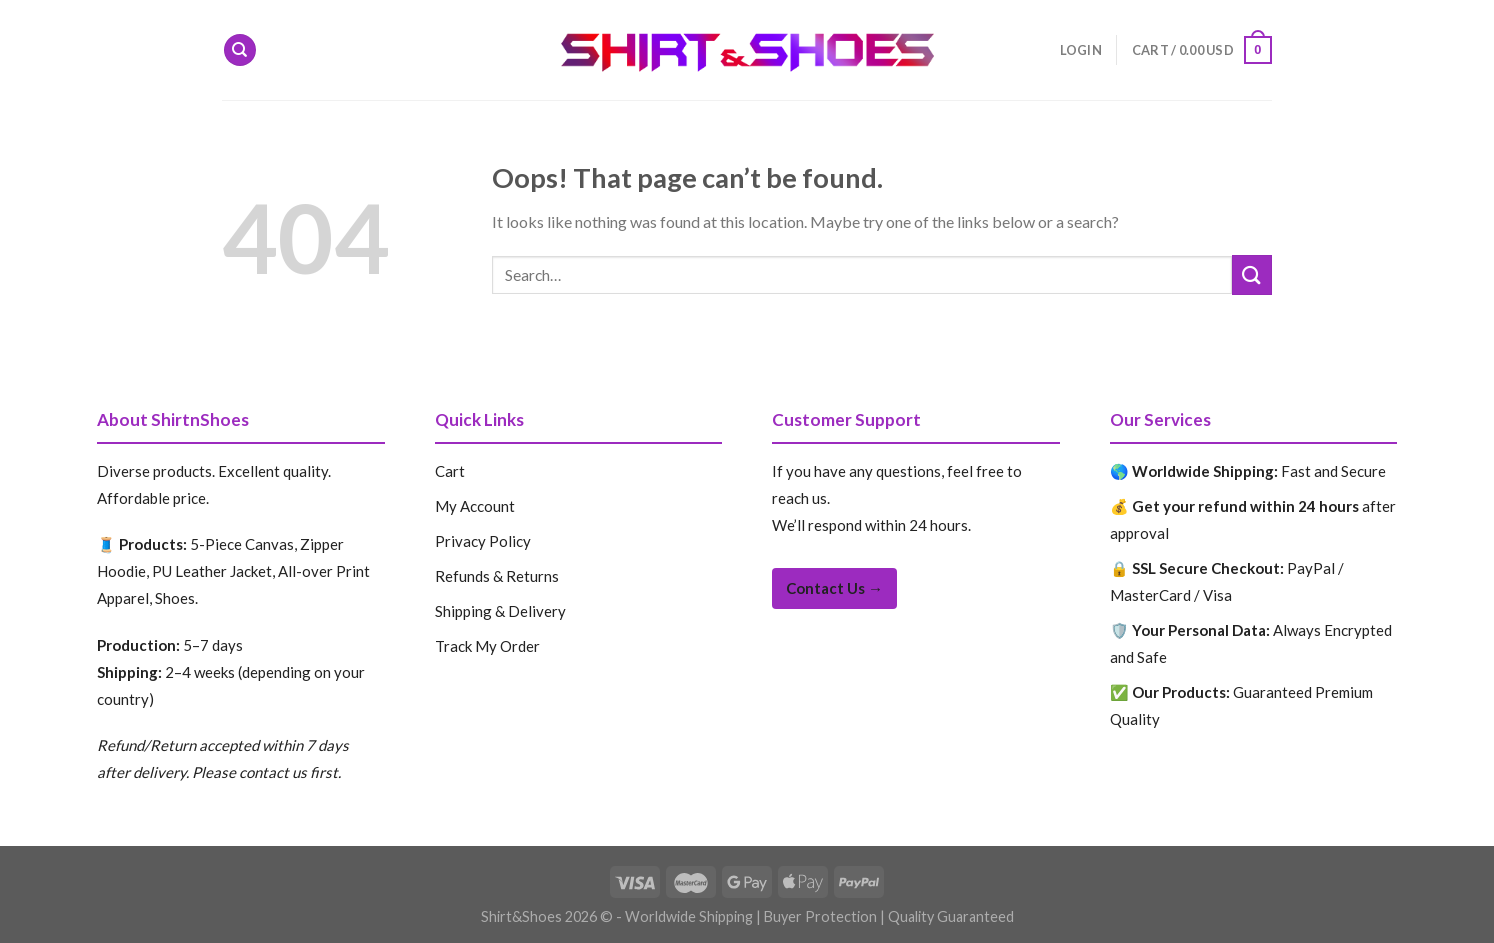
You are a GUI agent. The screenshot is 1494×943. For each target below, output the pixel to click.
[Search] (240, 50)
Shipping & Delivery (500, 611)
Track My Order (487, 646)
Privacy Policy (483, 541)
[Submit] (1252, 274)
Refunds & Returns (497, 576)
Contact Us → (834, 588)
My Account (475, 506)
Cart (450, 471)
